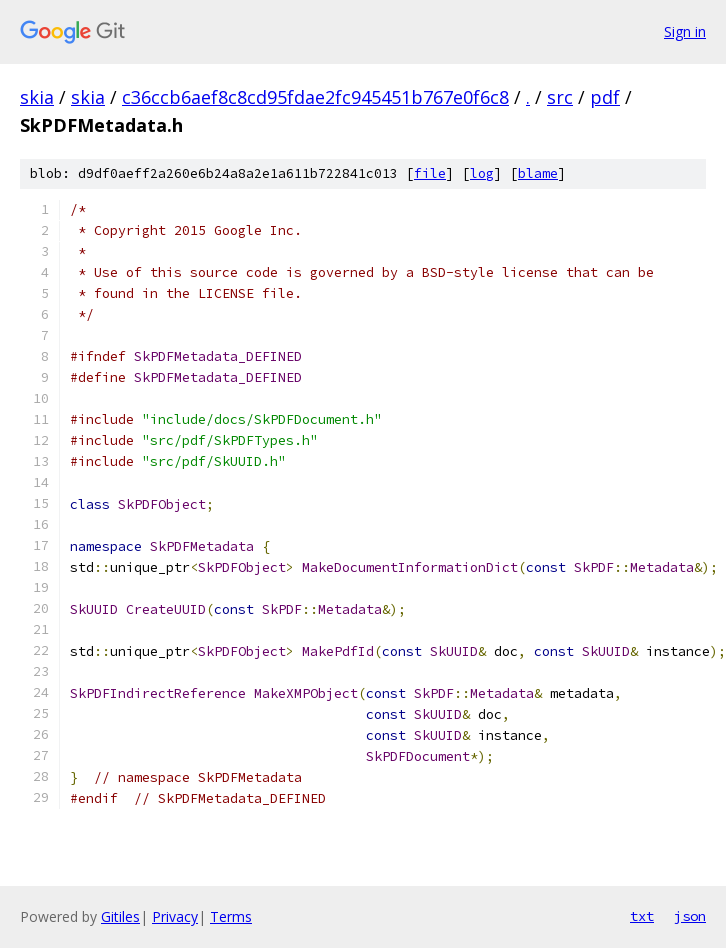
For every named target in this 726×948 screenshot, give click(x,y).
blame (538, 173)
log (482, 173)
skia (37, 97)
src (560, 97)
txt (642, 916)
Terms (231, 916)
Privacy (175, 916)
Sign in (685, 31)
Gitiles (120, 916)
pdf (605, 97)
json (690, 916)
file (430, 173)
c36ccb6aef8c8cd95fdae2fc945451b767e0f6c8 (315, 97)
